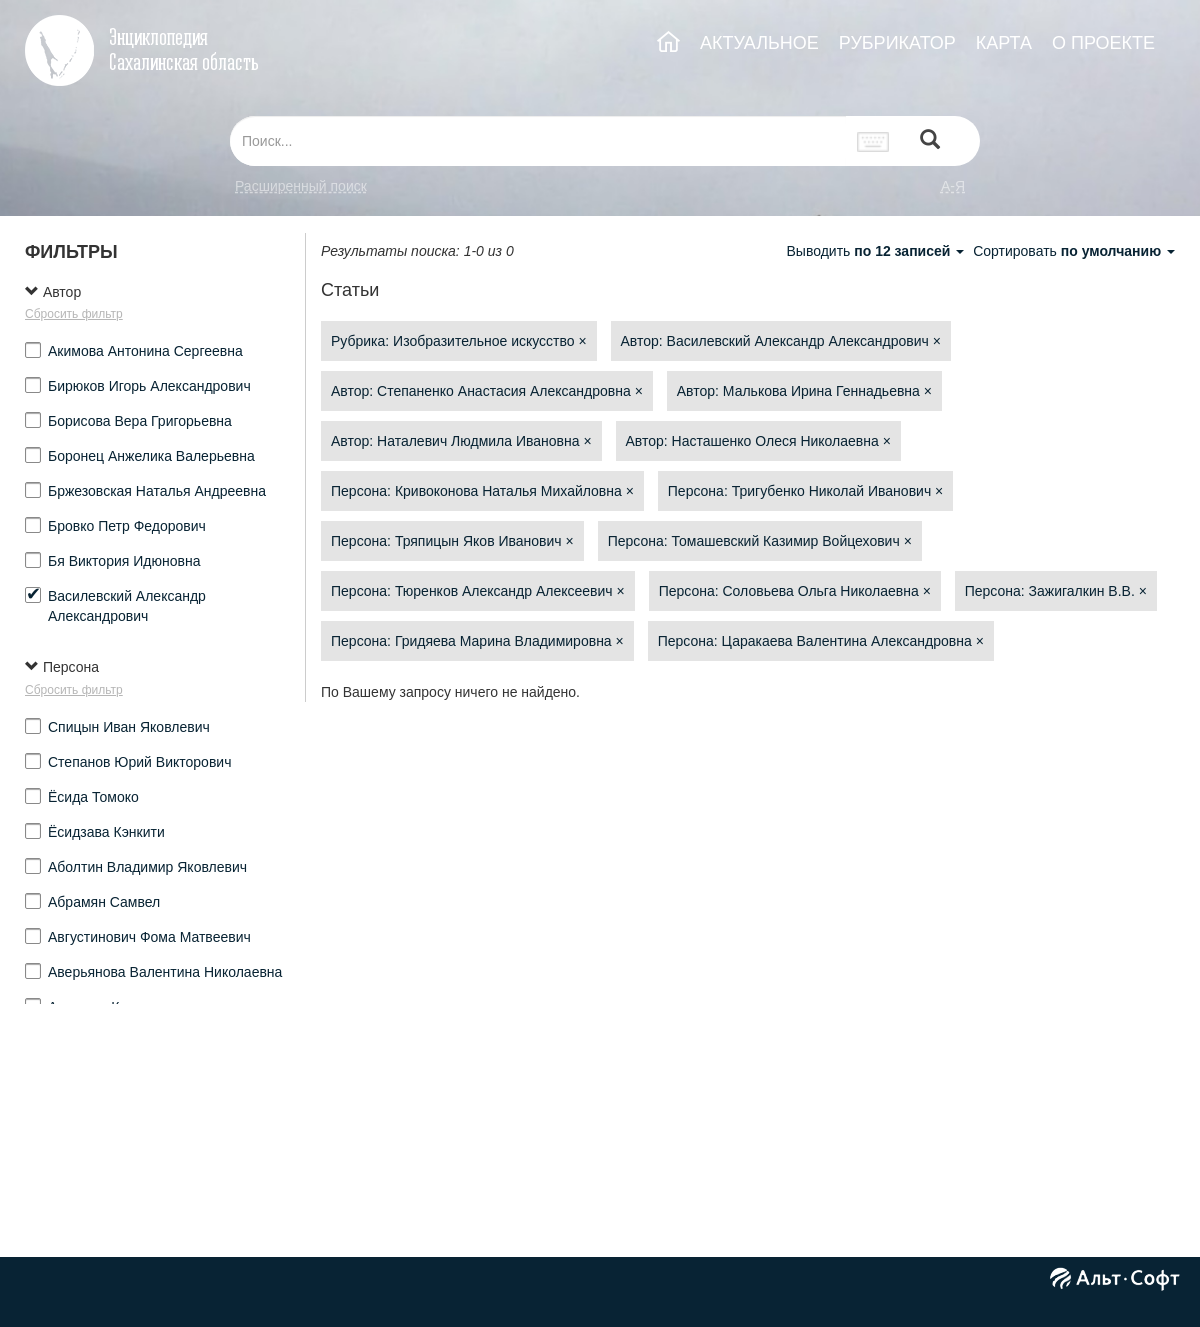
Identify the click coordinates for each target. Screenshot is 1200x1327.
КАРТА (1004, 43)
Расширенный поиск (301, 186)
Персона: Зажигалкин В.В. (1056, 591)
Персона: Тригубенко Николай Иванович (805, 491)
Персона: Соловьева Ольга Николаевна (795, 591)
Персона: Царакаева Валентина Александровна (821, 641)
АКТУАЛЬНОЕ (759, 43)
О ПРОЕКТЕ (1103, 43)
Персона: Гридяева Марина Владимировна (477, 641)
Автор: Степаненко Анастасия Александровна (487, 391)
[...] (538, 141)
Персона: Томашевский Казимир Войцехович (760, 541)
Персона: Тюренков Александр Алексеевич (478, 591)
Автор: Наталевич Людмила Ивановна (461, 441)
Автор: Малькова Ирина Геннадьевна (804, 391)
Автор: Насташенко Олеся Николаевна (758, 441)
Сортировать (1074, 251)
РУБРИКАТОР (897, 43)
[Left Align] (930, 141)
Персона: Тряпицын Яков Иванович (452, 541)
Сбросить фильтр (74, 314)
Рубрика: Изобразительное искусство (459, 341)
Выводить (877, 251)
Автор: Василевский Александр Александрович (781, 341)
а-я (953, 186)
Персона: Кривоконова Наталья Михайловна (482, 491)
